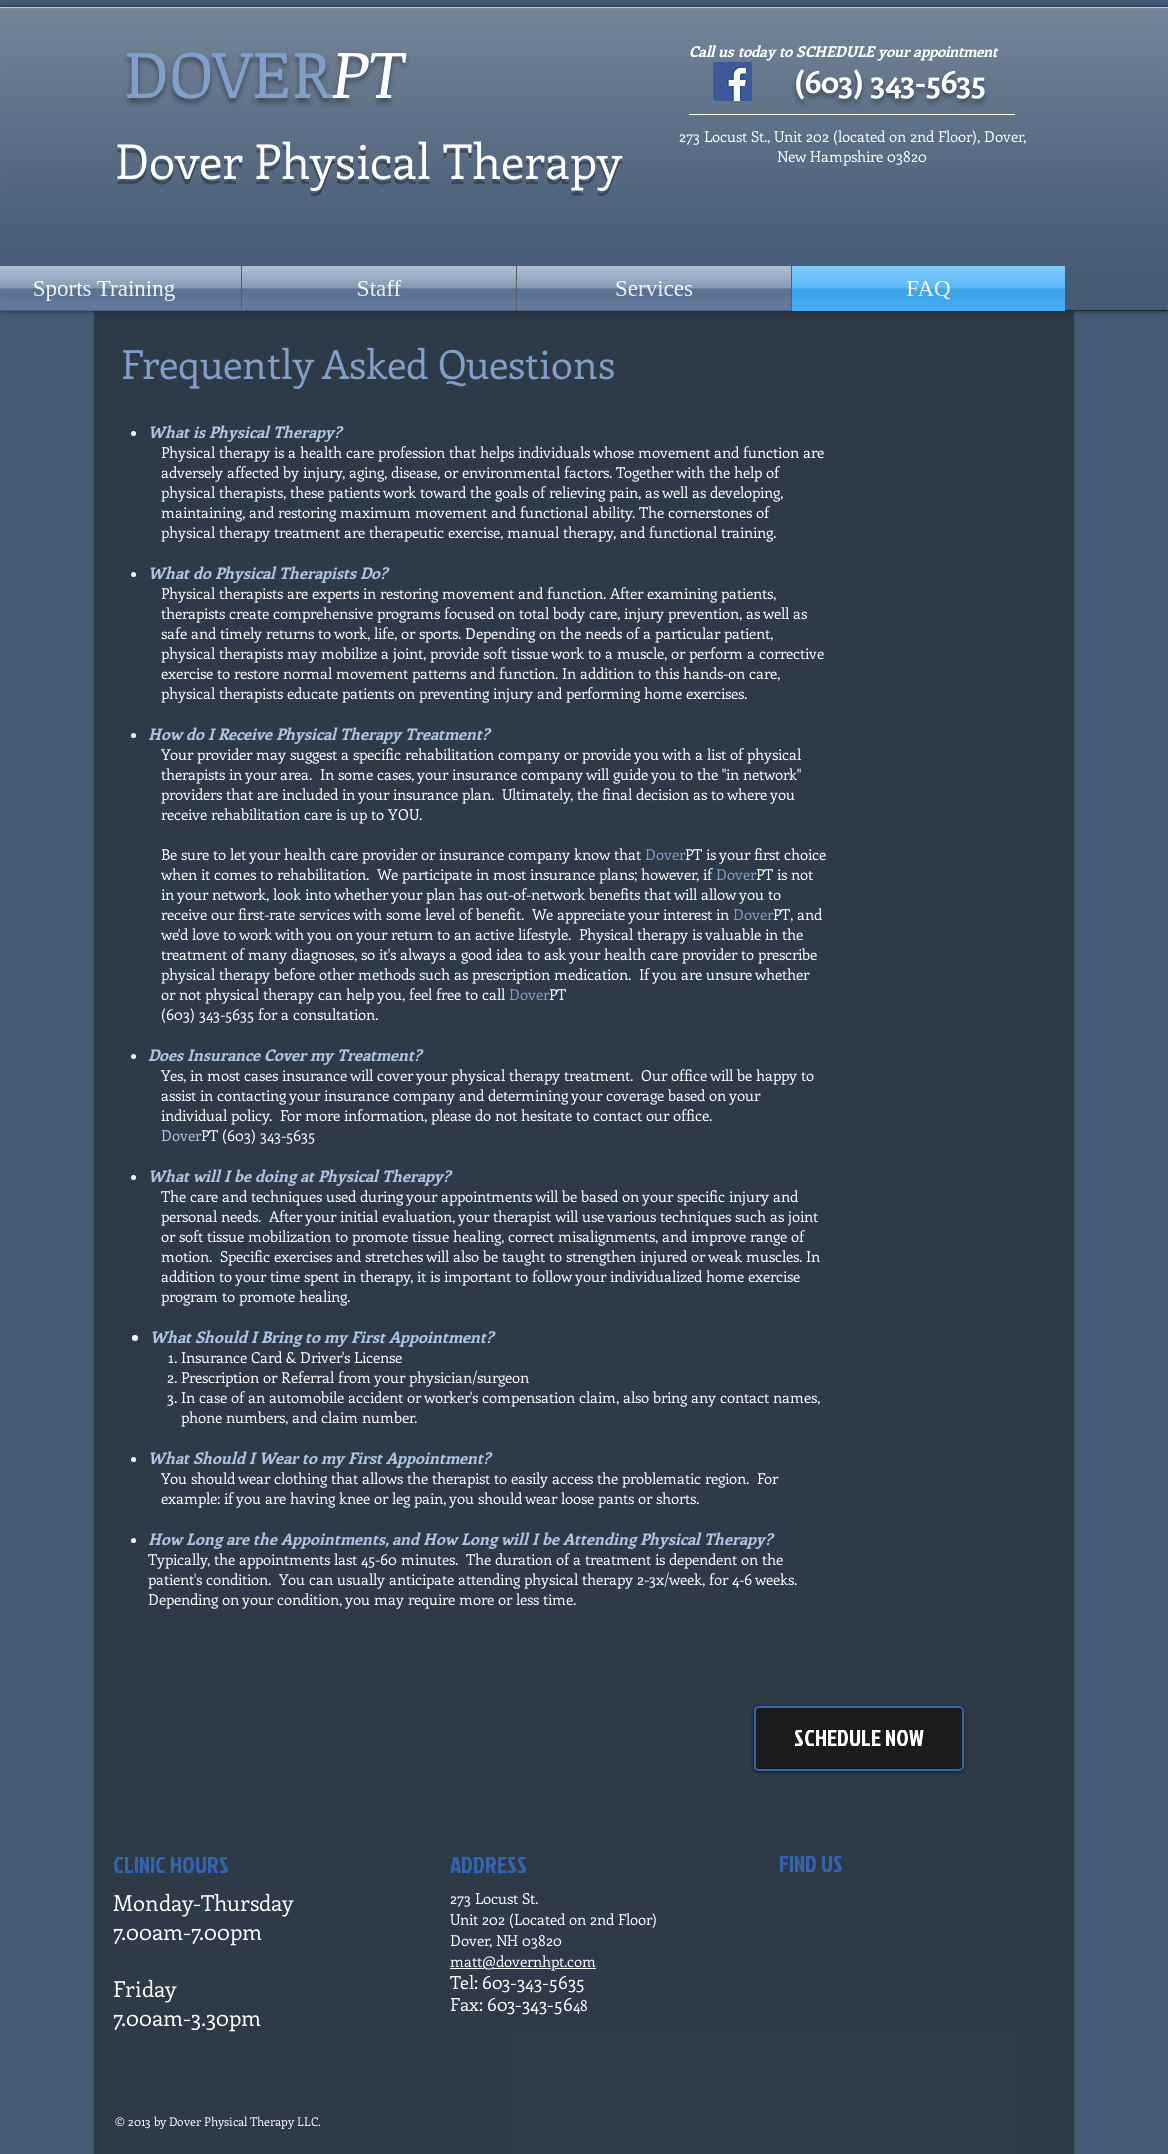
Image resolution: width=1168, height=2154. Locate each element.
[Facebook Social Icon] (732, 81)
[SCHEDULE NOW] (859, 1738)
